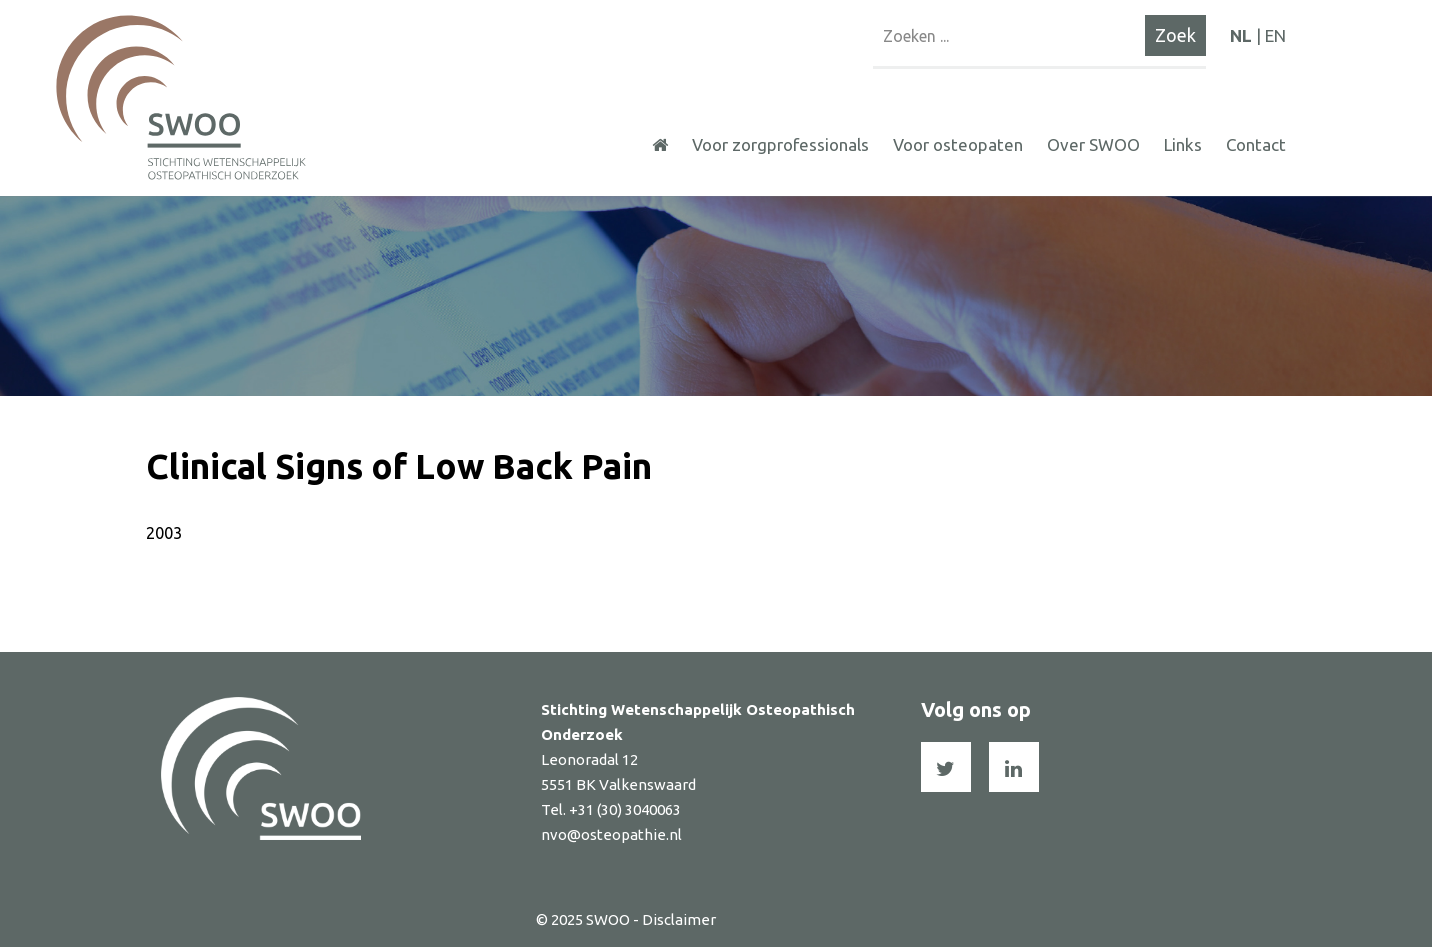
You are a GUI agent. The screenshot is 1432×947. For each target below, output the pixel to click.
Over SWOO (1093, 144)
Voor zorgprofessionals (780, 144)
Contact (1256, 144)
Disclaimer (679, 919)
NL (1241, 35)
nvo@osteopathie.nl (611, 834)
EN (1275, 35)
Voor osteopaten (958, 144)
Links (1183, 144)
